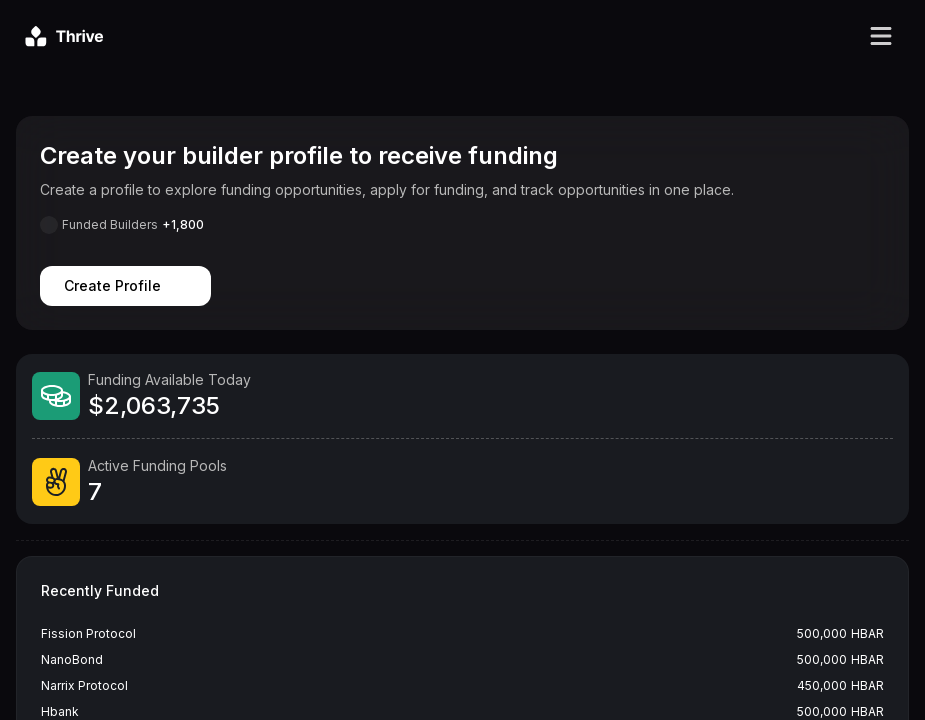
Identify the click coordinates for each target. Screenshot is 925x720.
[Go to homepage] (64, 36)
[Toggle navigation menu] (881, 36)
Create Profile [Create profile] (125, 285)
